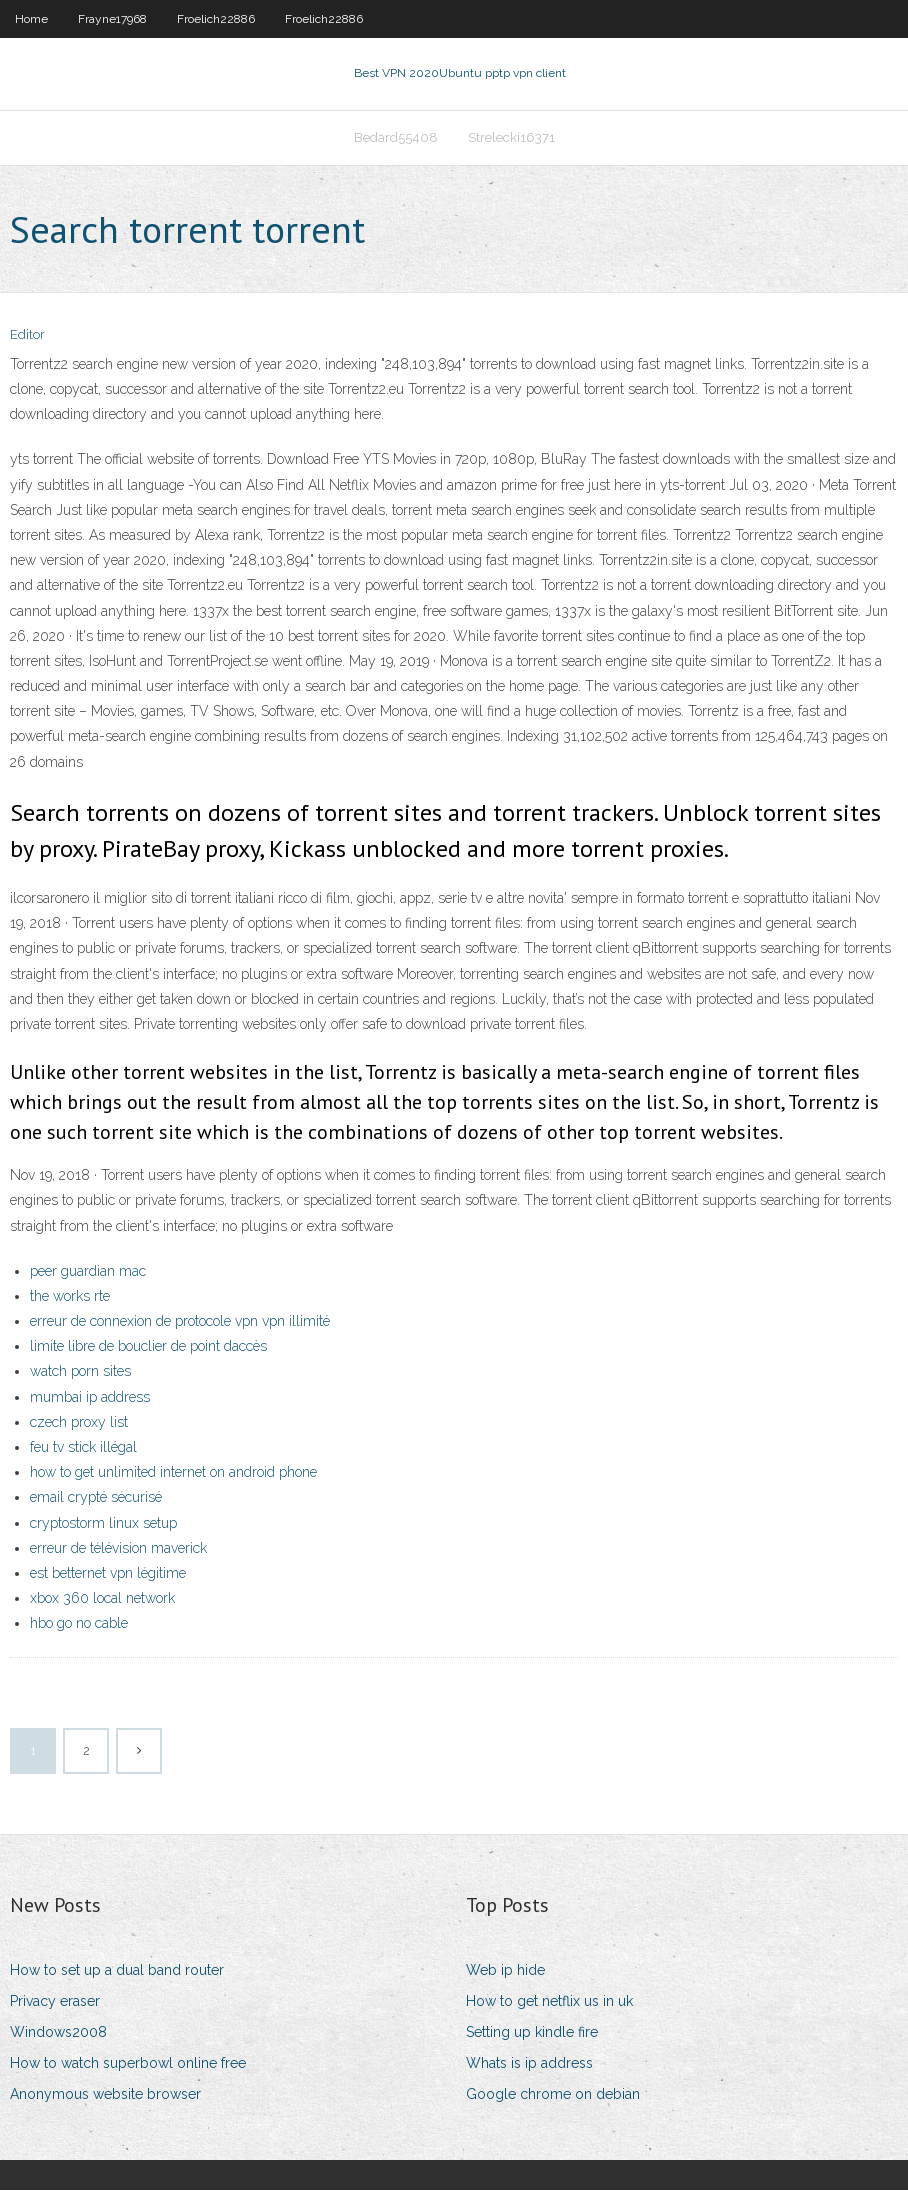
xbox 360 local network (102, 1610)
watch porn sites (80, 1384)
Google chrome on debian (553, 2106)
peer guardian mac (88, 1283)
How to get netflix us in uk (549, 2013)
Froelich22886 (216, 19)
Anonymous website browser (105, 2106)
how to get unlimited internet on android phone (173, 1484)
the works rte (70, 1308)
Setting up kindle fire (532, 2044)
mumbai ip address (90, 1409)
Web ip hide (505, 1982)
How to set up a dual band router (117, 1982)
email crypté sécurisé (96, 1510)
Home (31, 19)
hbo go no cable (79, 1635)
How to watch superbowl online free (128, 2075)
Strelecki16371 (511, 146)
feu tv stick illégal (83, 1459)
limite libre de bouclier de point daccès (148, 1358)
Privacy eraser (55, 2013)
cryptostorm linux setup (103, 1535)
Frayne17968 (112, 19)
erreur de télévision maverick (118, 1560)
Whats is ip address (529, 2075)
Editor (27, 347)
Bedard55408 (396, 146)
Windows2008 (58, 2044)
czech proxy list (79, 1434)
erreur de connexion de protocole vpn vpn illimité (180, 1333)
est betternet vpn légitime (108, 1585)
